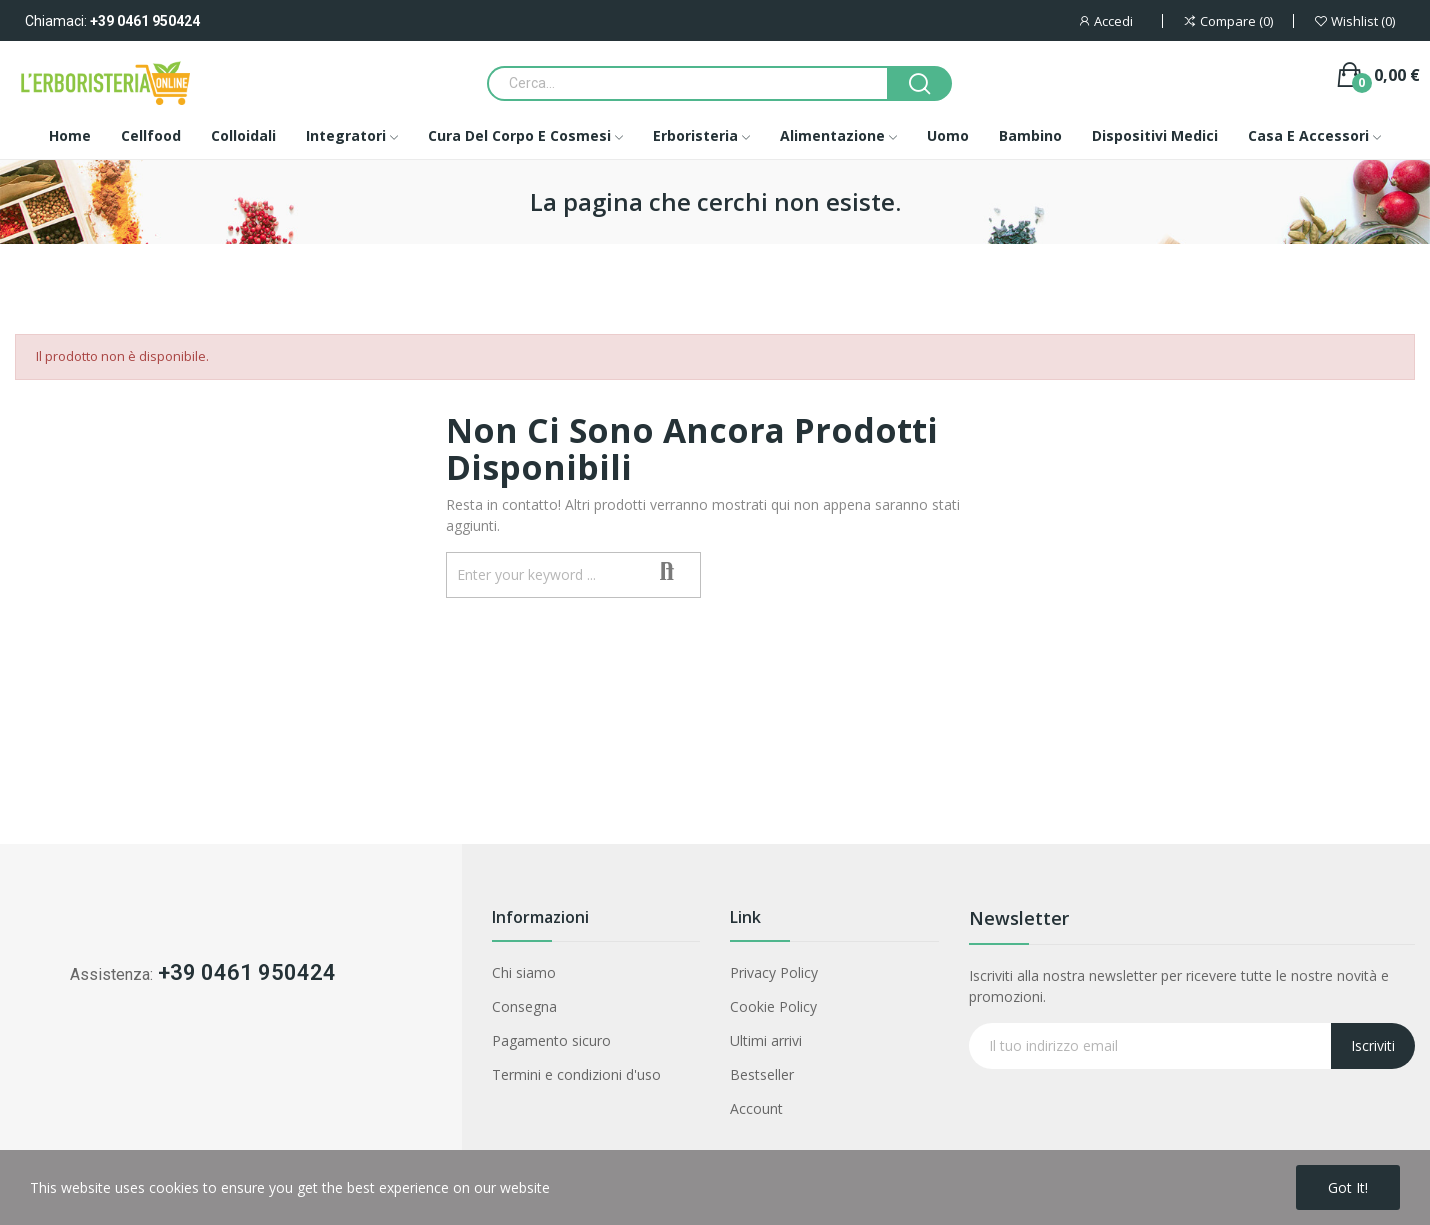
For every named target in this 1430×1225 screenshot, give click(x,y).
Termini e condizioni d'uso (576, 1074)
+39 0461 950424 (145, 21)
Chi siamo (524, 972)
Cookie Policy (773, 1006)
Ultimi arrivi (766, 1040)
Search (667, 572)
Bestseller (762, 1074)
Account (756, 1108)
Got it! (1348, 1187)
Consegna (524, 1006)
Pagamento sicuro (551, 1040)
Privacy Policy (774, 972)
